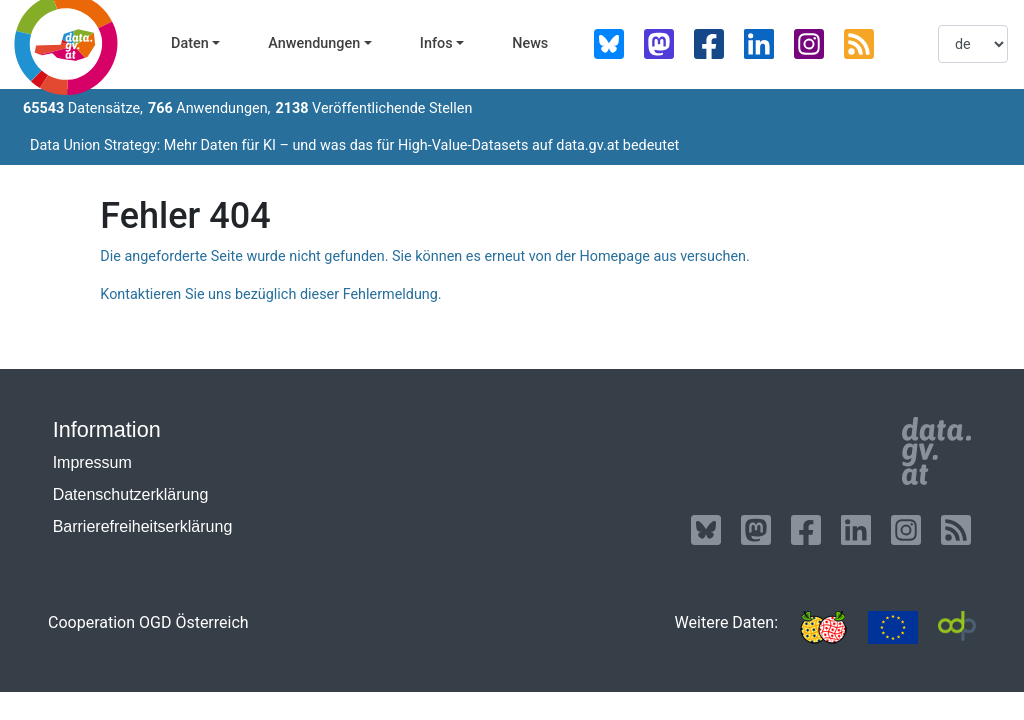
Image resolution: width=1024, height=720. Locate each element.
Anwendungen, (209, 108)
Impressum (92, 462)
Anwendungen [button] (314, 43)
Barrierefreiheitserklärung (143, 526)
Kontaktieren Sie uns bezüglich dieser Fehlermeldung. (270, 294)
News (530, 43)
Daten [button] (190, 43)
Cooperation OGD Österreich (148, 622)
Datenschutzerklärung (131, 494)
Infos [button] (436, 43)
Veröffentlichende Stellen (373, 108)
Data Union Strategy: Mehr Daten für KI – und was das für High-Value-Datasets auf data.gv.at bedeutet (354, 145)
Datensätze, (83, 108)
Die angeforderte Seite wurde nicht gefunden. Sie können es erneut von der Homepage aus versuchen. (424, 256)
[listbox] (973, 44)
